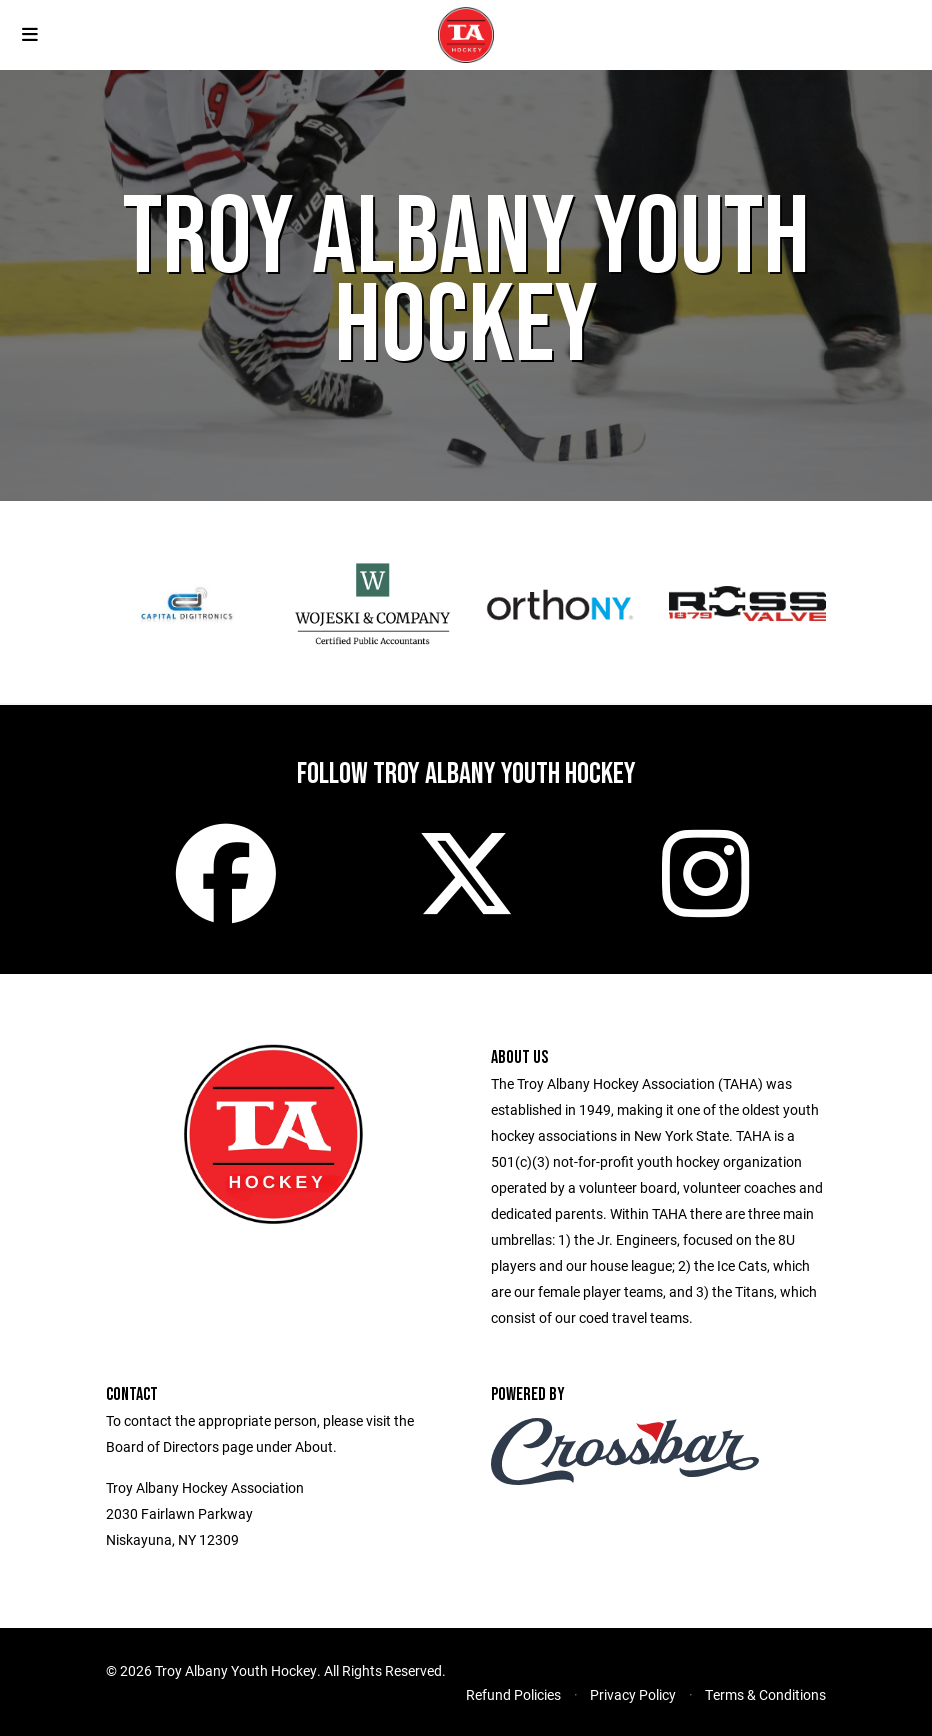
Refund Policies (513, 1694)
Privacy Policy (633, 1694)
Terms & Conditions (765, 1694)
